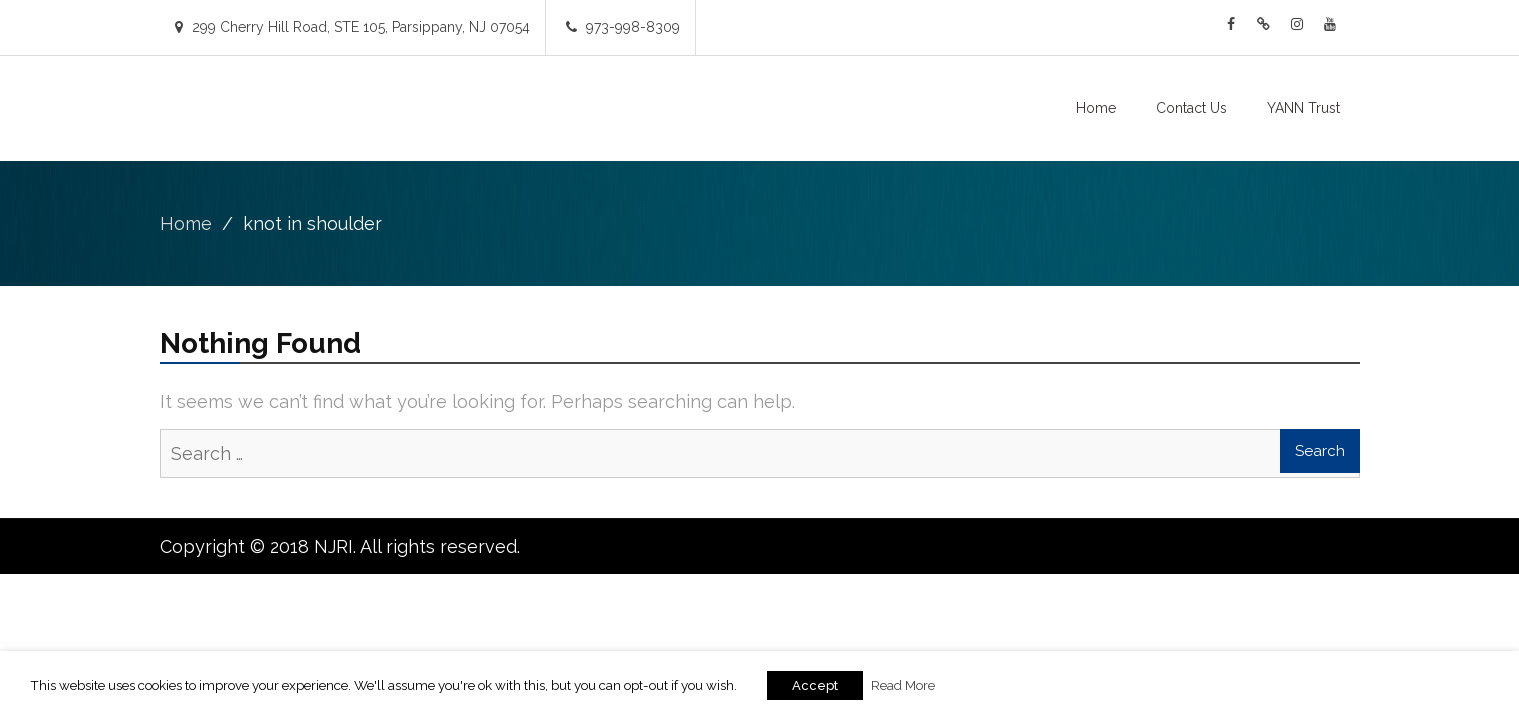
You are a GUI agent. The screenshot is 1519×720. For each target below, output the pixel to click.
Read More (903, 685)
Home (1096, 108)
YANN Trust (1303, 108)
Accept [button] (815, 685)
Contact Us (1191, 108)
